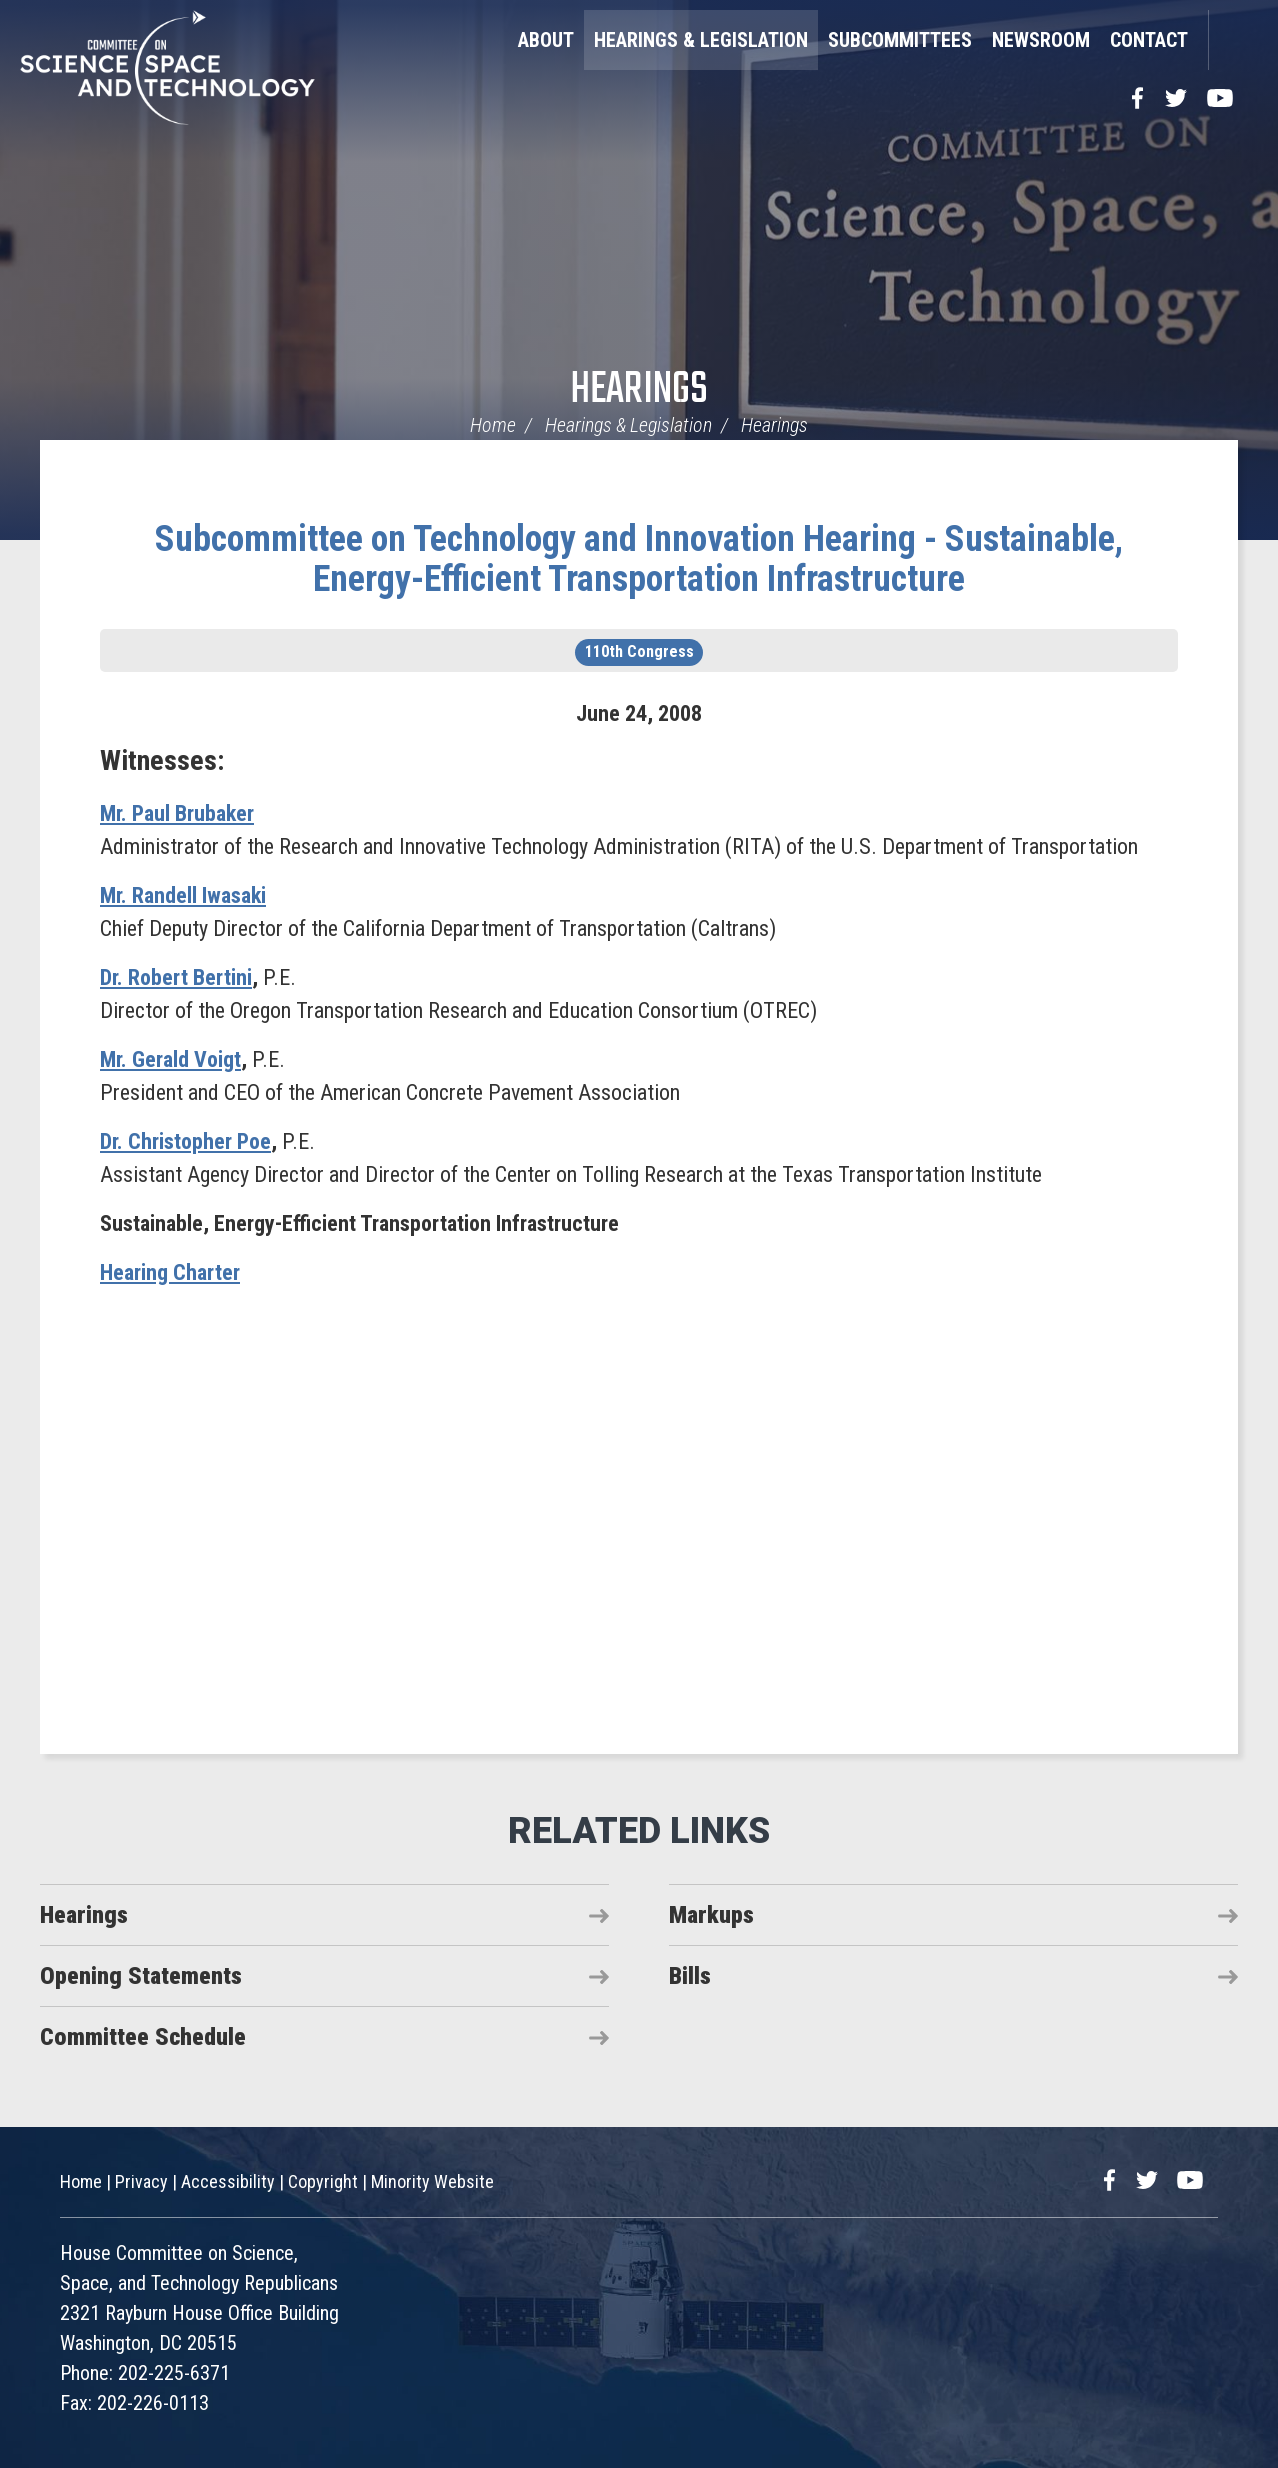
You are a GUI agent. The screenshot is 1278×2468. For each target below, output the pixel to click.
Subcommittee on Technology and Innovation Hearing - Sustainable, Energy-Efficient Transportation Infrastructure (639, 559)
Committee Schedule (143, 2037)
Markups (711, 1915)
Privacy (141, 2181)
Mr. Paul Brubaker (177, 813)
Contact (1149, 40)
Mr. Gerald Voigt (170, 1059)
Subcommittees (900, 40)
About (546, 40)
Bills (690, 1976)
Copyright (323, 2181)
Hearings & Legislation (701, 40)
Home (493, 425)
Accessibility (228, 2181)
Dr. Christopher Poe (185, 1141)
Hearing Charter (170, 1272)
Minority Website (432, 2181)
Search (1233, 40)
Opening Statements (141, 1976)
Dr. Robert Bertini (176, 977)
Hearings (639, 390)
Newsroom (1041, 40)
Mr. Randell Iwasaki (183, 895)
